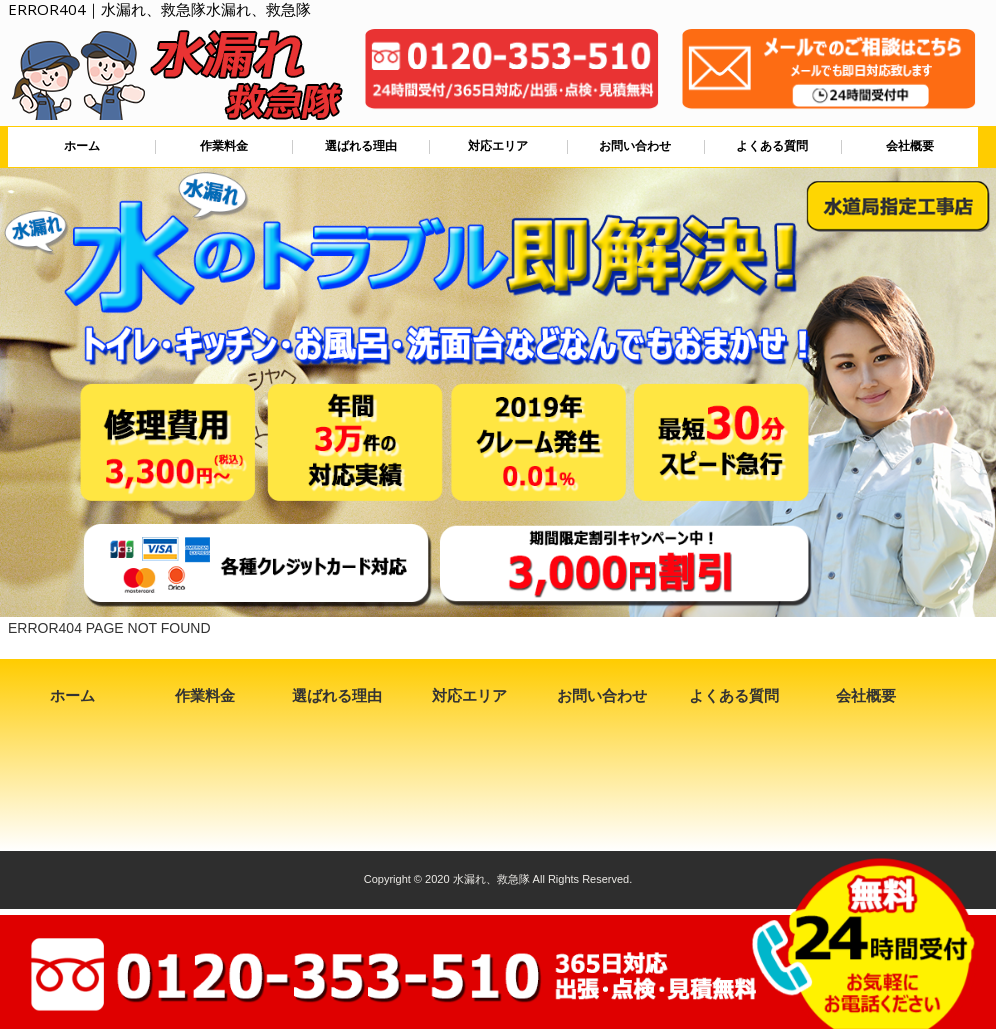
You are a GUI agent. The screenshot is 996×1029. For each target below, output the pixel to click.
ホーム (82, 146)
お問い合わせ (635, 146)
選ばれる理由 (361, 146)
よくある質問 (772, 146)
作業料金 (224, 146)
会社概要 (910, 146)
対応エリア (498, 146)
